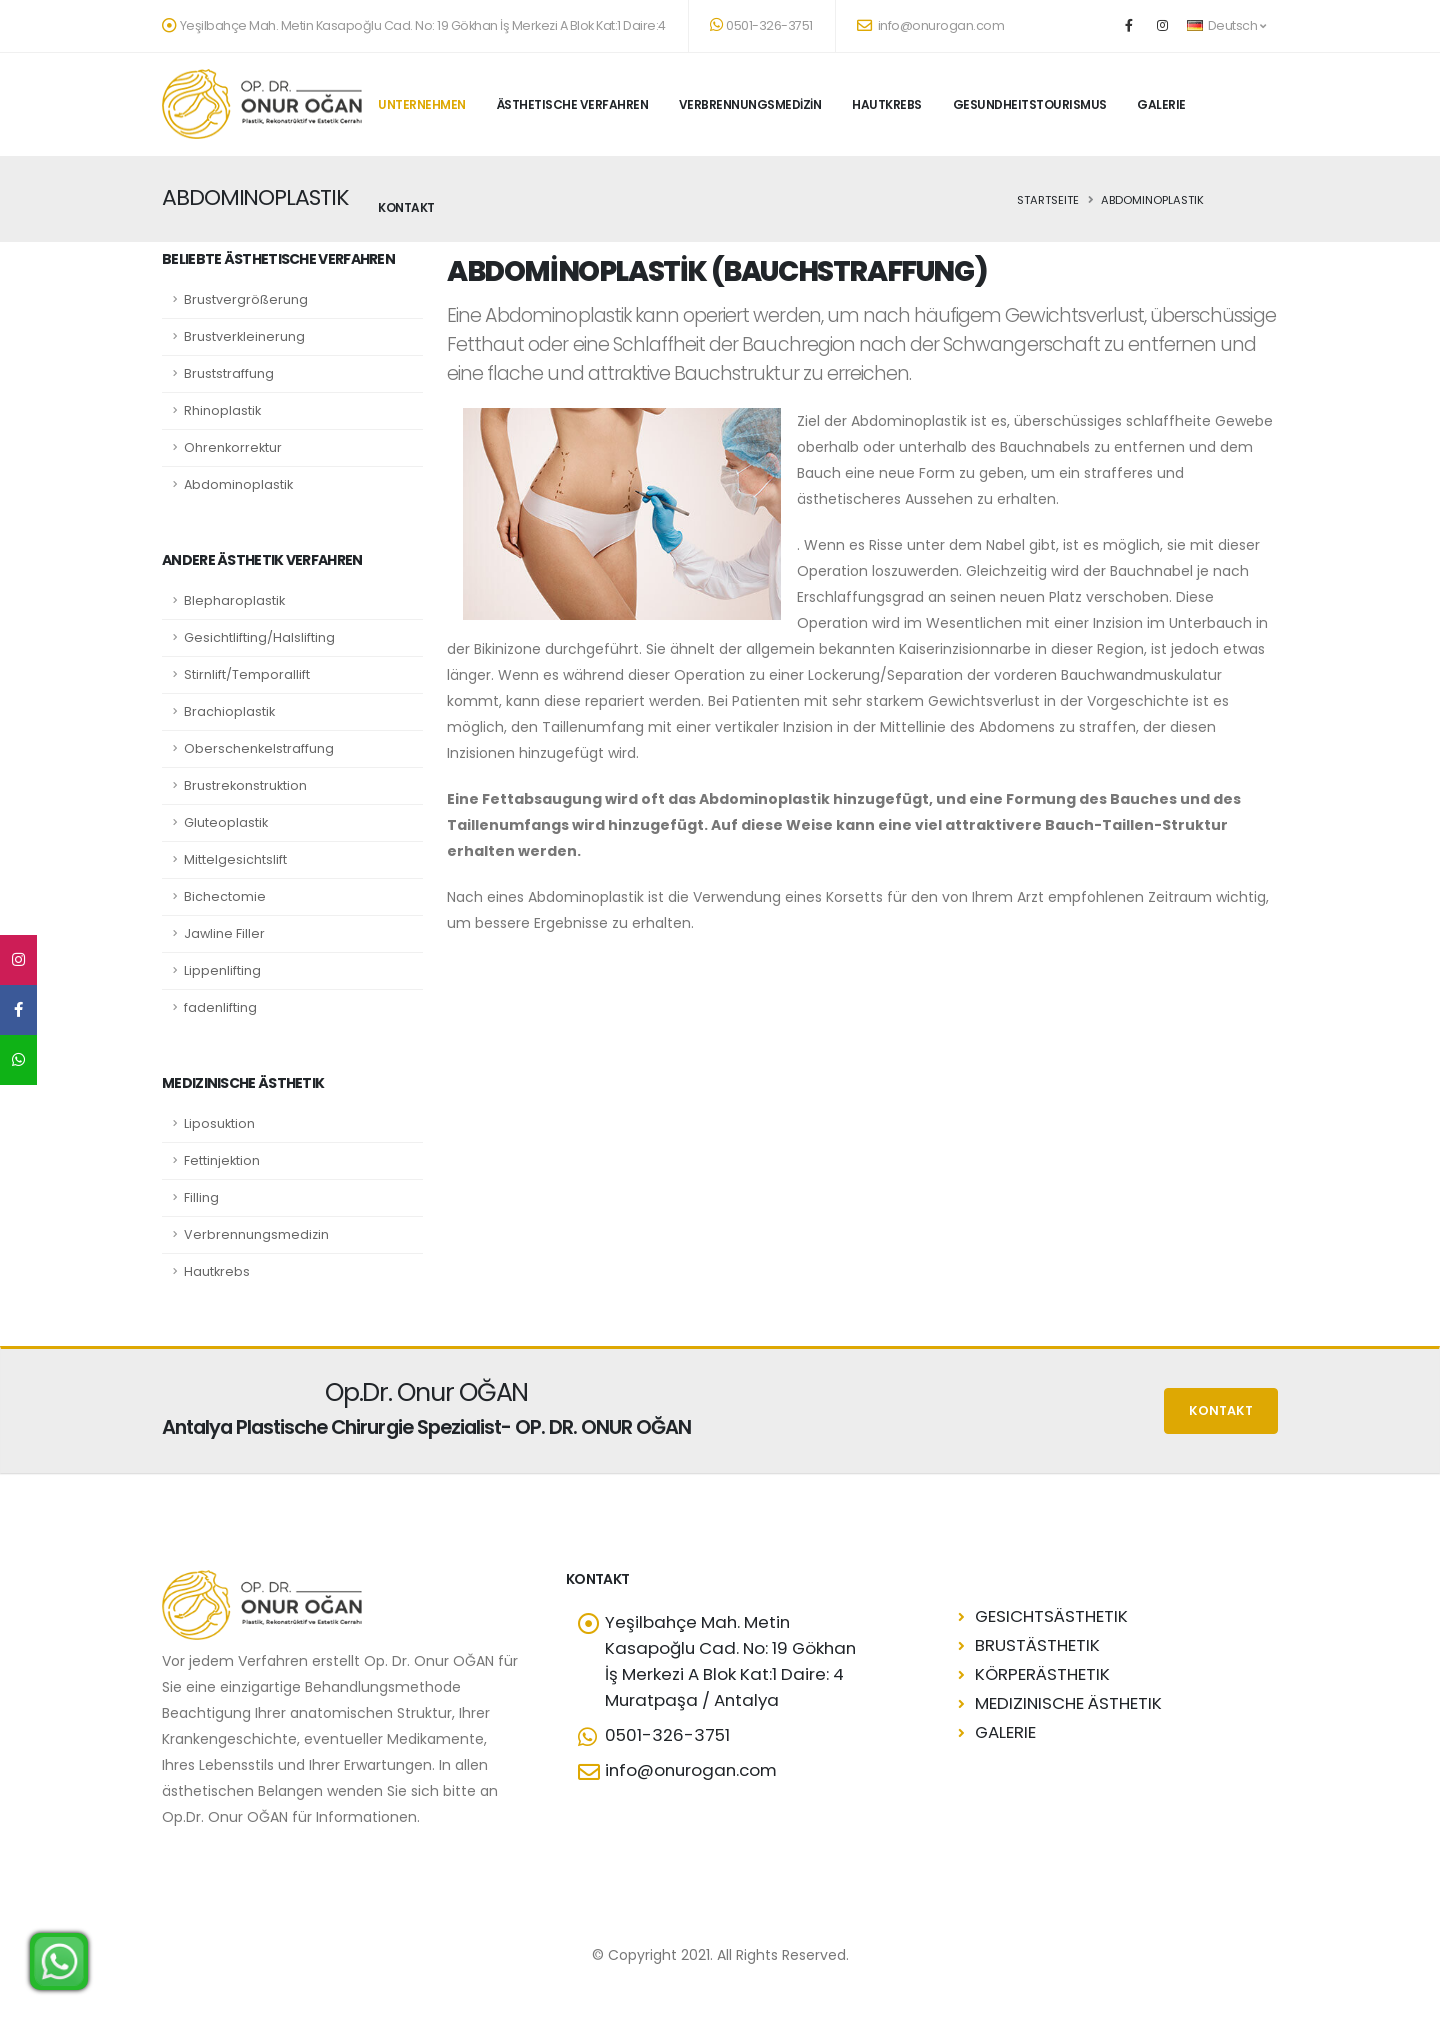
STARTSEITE (1048, 200)
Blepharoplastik (234, 600)
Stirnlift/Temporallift (247, 674)
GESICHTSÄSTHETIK (1051, 1616)
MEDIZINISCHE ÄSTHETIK (1068, 1703)
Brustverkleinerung (244, 336)
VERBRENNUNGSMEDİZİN (750, 104)
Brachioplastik (229, 711)
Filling (201, 1197)
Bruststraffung (229, 373)
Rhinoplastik (222, 410)
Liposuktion (219, 1123)
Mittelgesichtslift (235, 859)
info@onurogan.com (931, 25)
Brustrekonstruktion (245, 785)
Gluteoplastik (226, 822)
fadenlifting (220, 1007)
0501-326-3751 (761, 25)
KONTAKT (406, 207)
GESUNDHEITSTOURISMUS (1030, 104)
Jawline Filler (224, 933)
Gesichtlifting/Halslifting (259, 637)
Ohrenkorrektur (233, 447)
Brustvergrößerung (246, 299)
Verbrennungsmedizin (256, 1234)
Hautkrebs (217, 1271)
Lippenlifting (222, 970)
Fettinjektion (222, 1160)
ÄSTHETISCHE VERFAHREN (573, 104)
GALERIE (1161, 104)
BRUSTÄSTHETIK (1037, 1645)
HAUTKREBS (887, 104)
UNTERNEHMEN (422, 104)
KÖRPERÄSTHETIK (1042, 1674)
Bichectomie (225, 896)
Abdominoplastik (238, 484)
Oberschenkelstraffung (259, 748)
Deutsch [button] (1226, 25)
